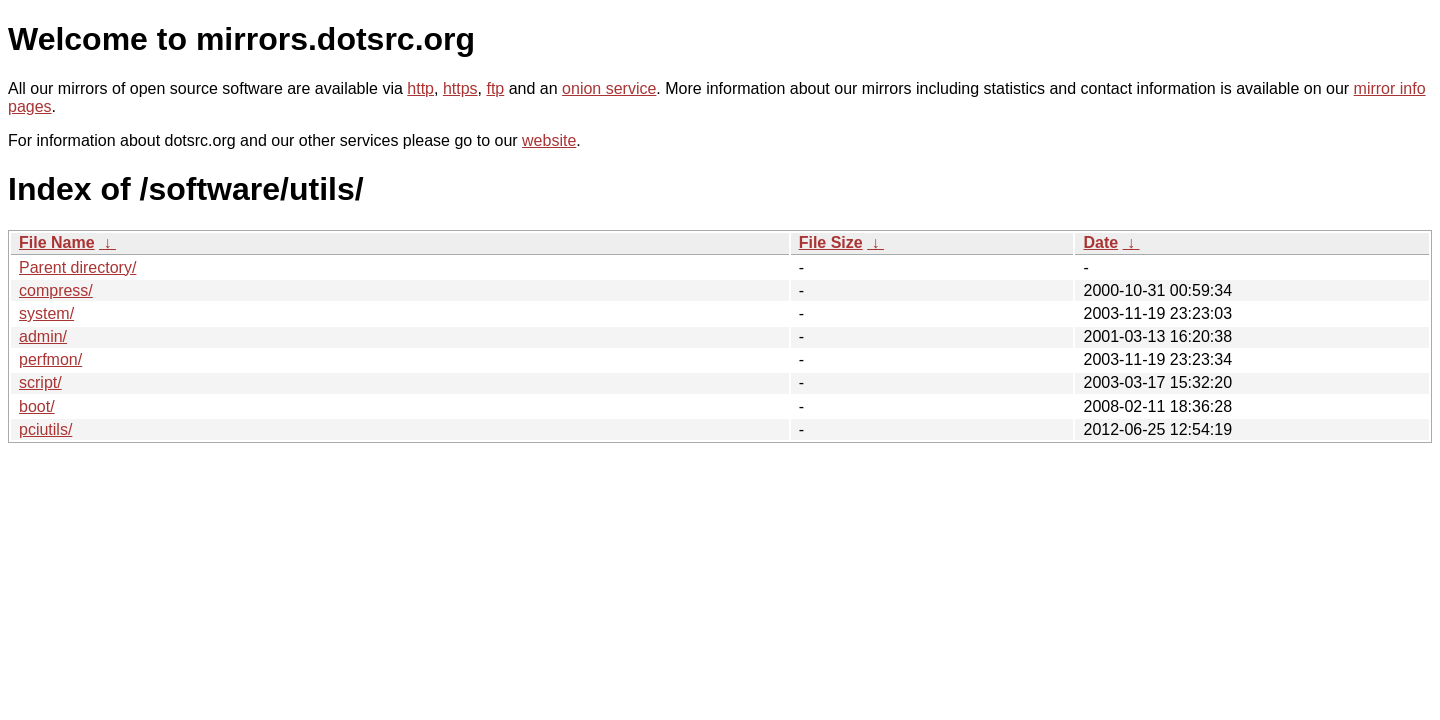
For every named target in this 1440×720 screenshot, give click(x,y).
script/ (40, 382)
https (460, 88)
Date (1100, 242)
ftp (495, 88)
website (549, 140)
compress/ (56, 290)
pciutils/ (45, 429)
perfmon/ (50, 359)
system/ (46, 313)
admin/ (43, 336)
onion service (609, 88)
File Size (831, 242)
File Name (57, 242)
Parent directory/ (77, 267)
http (420, 88)
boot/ (37, 406)
